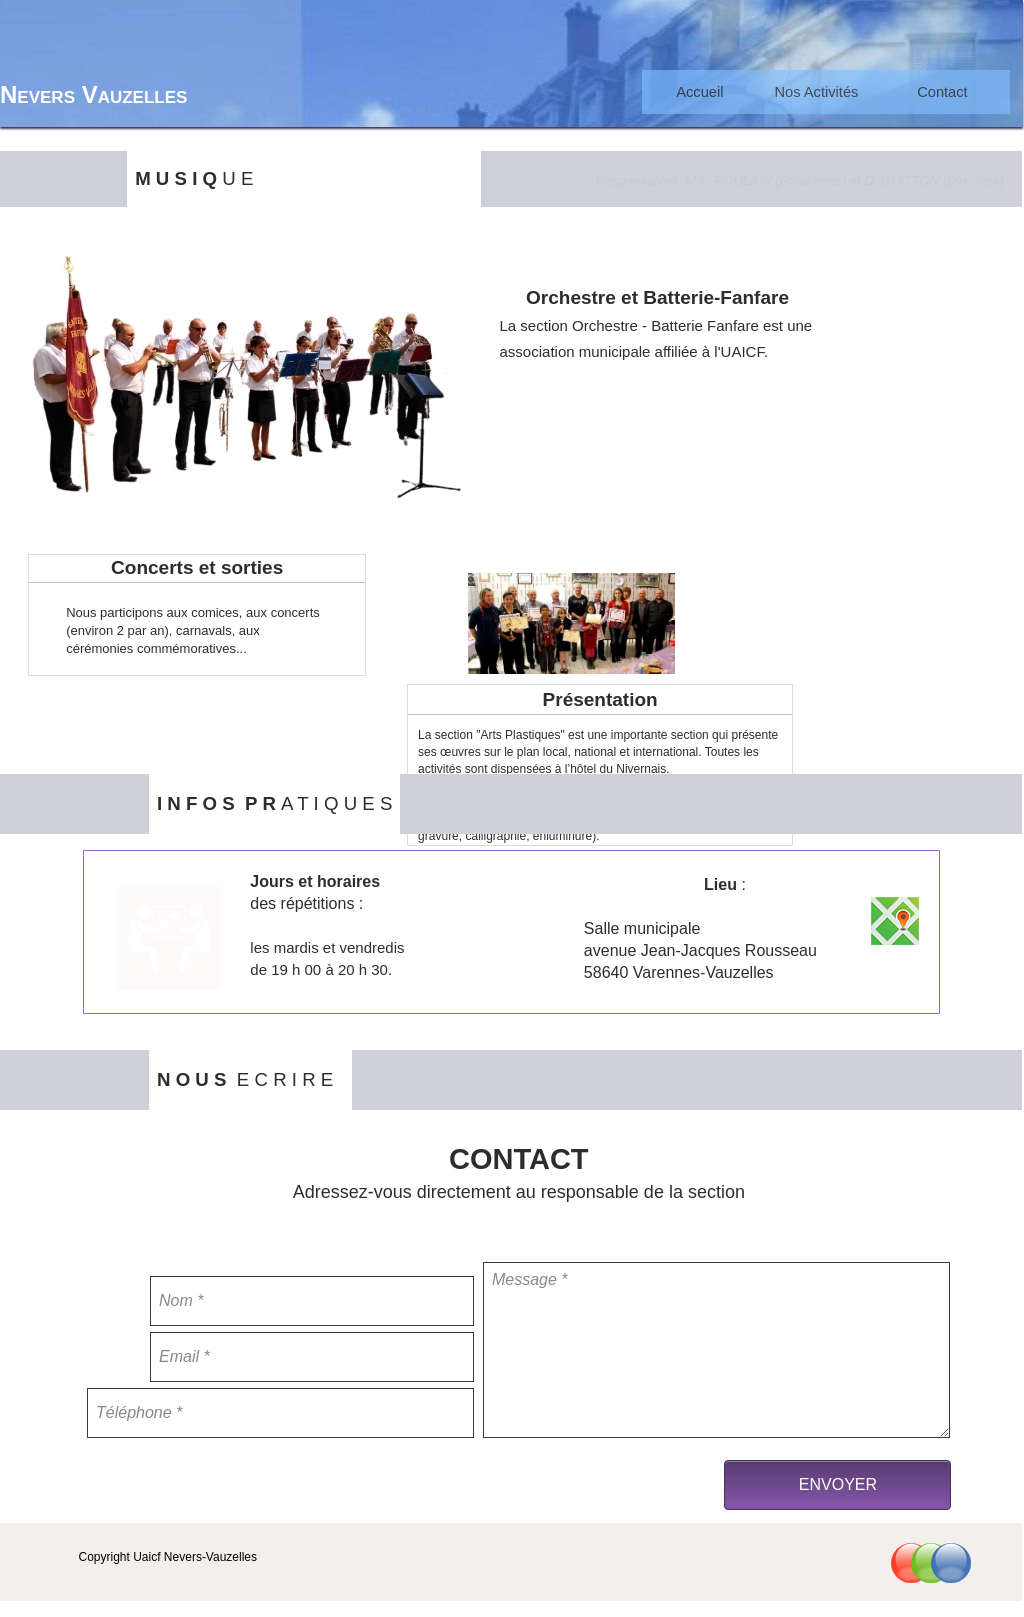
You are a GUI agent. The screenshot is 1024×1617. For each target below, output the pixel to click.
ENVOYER (838, 1484)
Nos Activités (817, 92)
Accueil (699, 92)
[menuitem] (700, 92)
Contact (942, 92)
